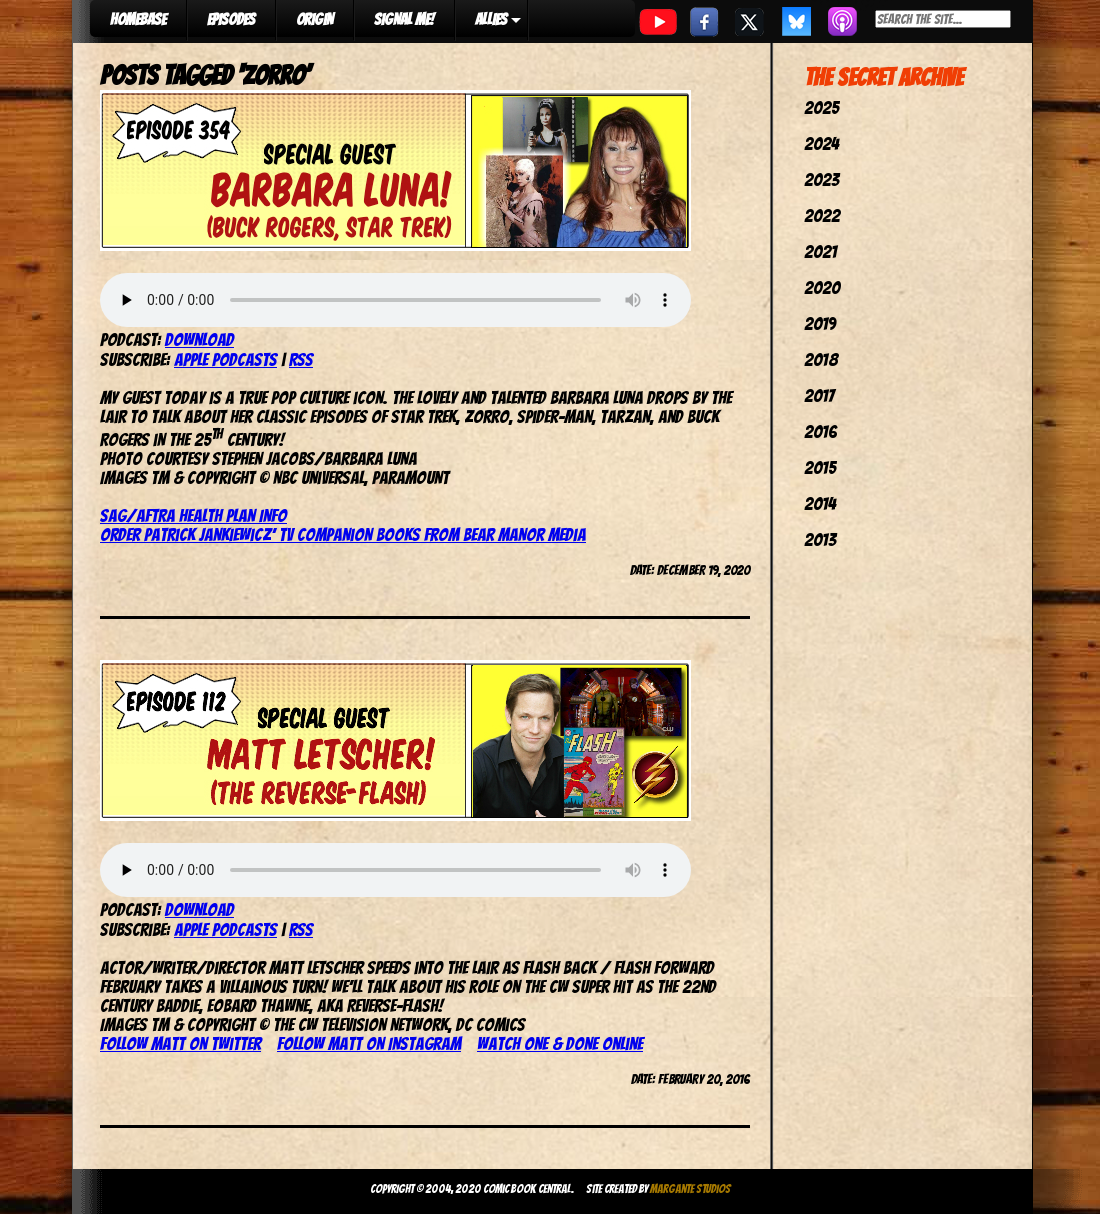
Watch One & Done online (560, 1043)
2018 (821, 359)
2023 (821, 179)
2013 (820, 539)
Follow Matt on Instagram (369, 1043)
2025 (821, 107)
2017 (819, 395)
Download (199, 339)
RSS (301, 359)
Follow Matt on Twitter (180, 1043)
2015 (820, 467)
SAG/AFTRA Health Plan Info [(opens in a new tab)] (193, 515)
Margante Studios (690, 1188)
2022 (822, 215)
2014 (820, 503)
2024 (821, 143)
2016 (820, 431)
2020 (822, 287)
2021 (820, 251)
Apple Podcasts (225, 359)
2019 (820, 323)
